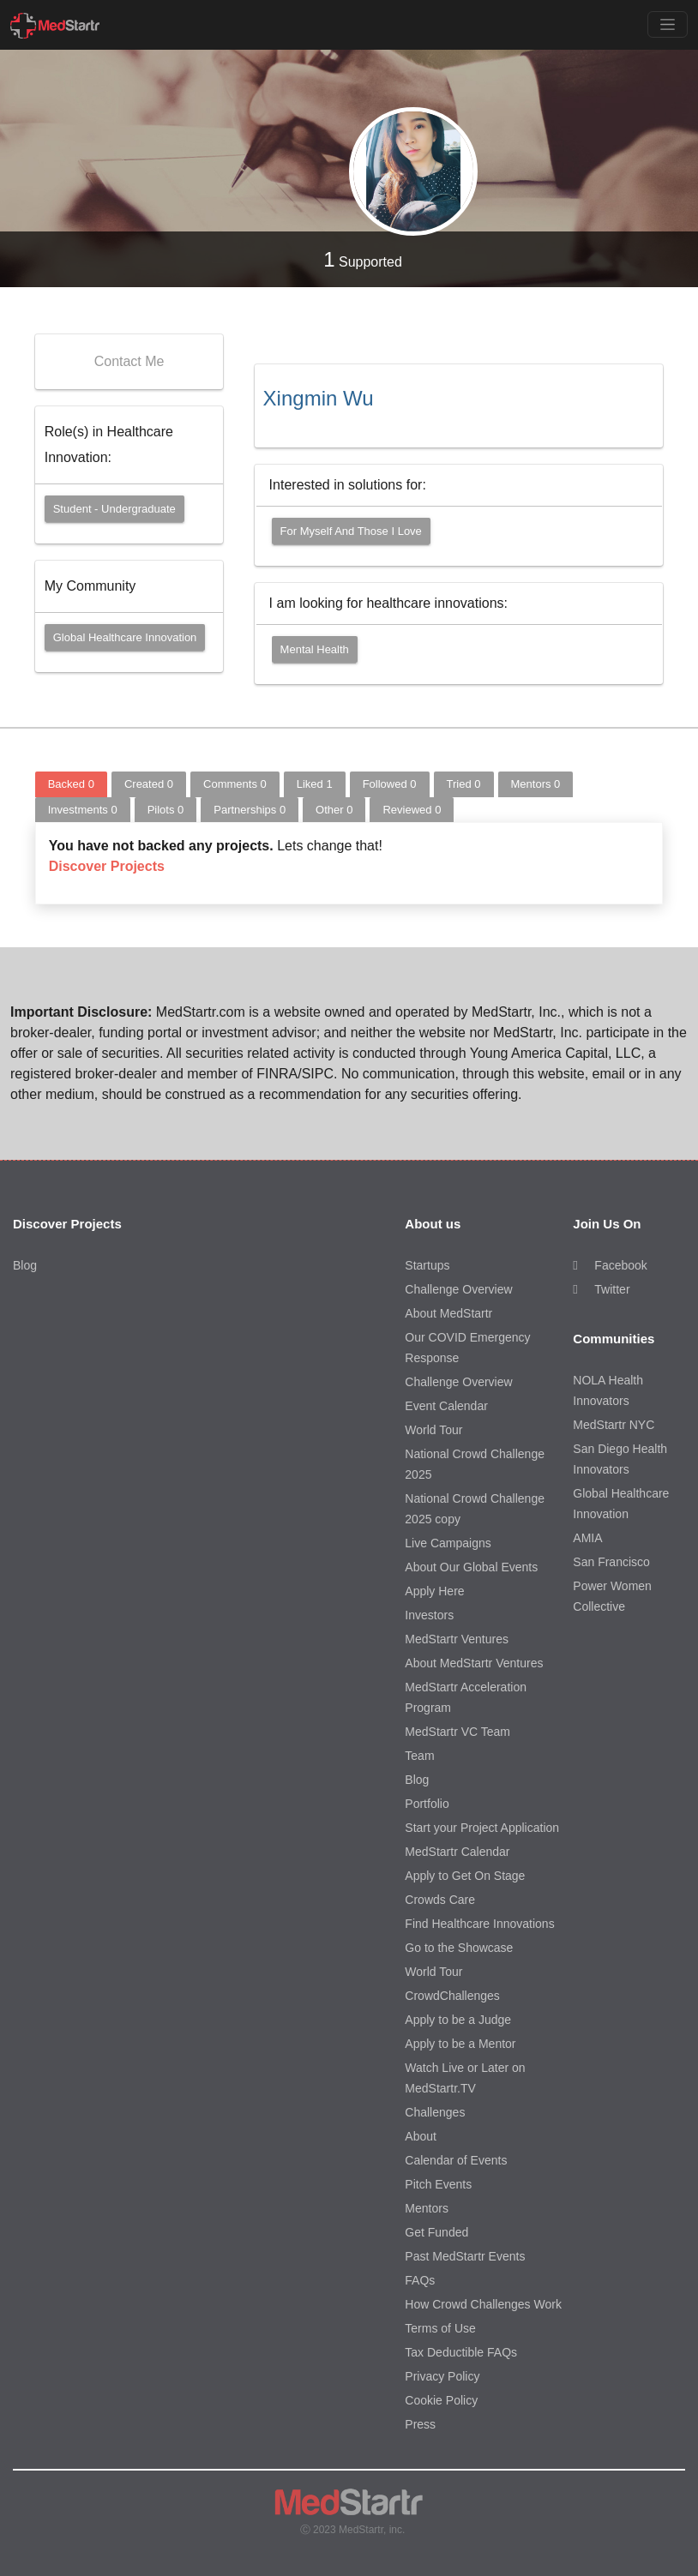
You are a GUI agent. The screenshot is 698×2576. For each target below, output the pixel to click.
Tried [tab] (464, 784)
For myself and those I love (351, 531)
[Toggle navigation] (667, 24)
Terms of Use (440, 2328)
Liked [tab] (315, 784)
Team (419, 1755)
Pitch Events (438, 2184)
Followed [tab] (390, 784)
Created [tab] (148, 784)
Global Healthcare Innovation (125, 637)
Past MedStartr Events (465, 2256)
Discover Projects (107, 866)
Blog (25, 1265)
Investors (429, 1615)
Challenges (435, 2112)
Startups (427, 1265)
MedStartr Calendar (457, 1851)
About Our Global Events (471, 1567)
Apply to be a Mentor (460, 2044)
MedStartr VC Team (457, 1731)
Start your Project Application (482, 1827)
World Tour (433, 1430)
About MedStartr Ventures (474, 1663)
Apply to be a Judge (458, 2020)
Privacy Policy (442, 2376)
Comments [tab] (235, 784)
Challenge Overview (458, 1289)
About (420, 2136)
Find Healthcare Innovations (479, 1923)
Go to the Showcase (459, 1948)
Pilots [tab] (165, 809)
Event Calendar (446, 1406)
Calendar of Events (456, 2160)
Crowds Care (440, 1899)
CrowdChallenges (452, 1996)
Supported (362, 259)
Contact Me (129, 361)
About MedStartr (448, 1313)
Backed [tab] (71, 784)
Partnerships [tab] (250, 809)
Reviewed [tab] (411, 809)
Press (420, 2424)
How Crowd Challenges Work (483, 2304)
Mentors (426, 2208)
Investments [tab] (82, 809)
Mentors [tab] (536, 784)
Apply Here (434, 1591)
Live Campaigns (447, 1543)
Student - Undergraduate (114, 508)
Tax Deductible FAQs (461, 2352)
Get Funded (436, 2232)
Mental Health (314, 649)
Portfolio (426, 1803)
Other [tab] (334, 809)
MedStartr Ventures (456, 1639)
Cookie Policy (441, 2400)
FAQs (420, 2280)
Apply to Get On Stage (465, 1875)
